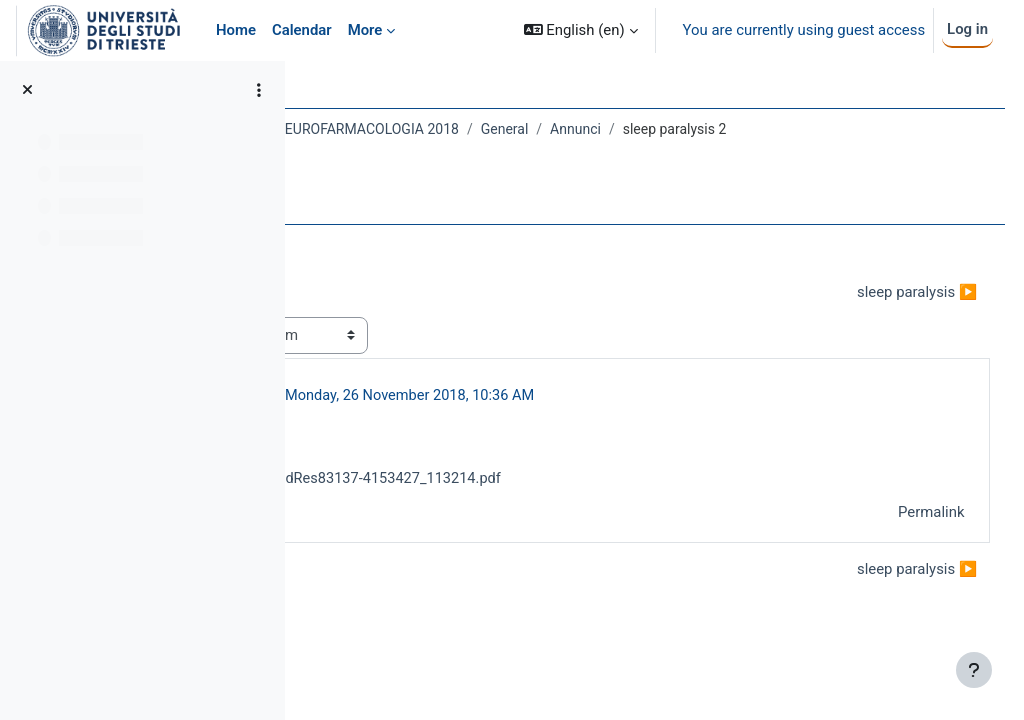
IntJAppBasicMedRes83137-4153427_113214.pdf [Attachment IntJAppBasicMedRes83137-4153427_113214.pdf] (565, 501)
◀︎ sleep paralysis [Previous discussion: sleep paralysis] (397, 313)
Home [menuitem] (236, 30)
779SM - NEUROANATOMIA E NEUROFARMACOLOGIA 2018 (509, 129)
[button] (581, 30)
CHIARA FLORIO (458, 417)
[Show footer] (974, 670)
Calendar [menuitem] (302, 30)
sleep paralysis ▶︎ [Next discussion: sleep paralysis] (880, 313)
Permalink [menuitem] (894, 535)
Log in (967, 29)
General (739, 129)
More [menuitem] (365, 30)
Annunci (810, 129)
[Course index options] (259, 90)
